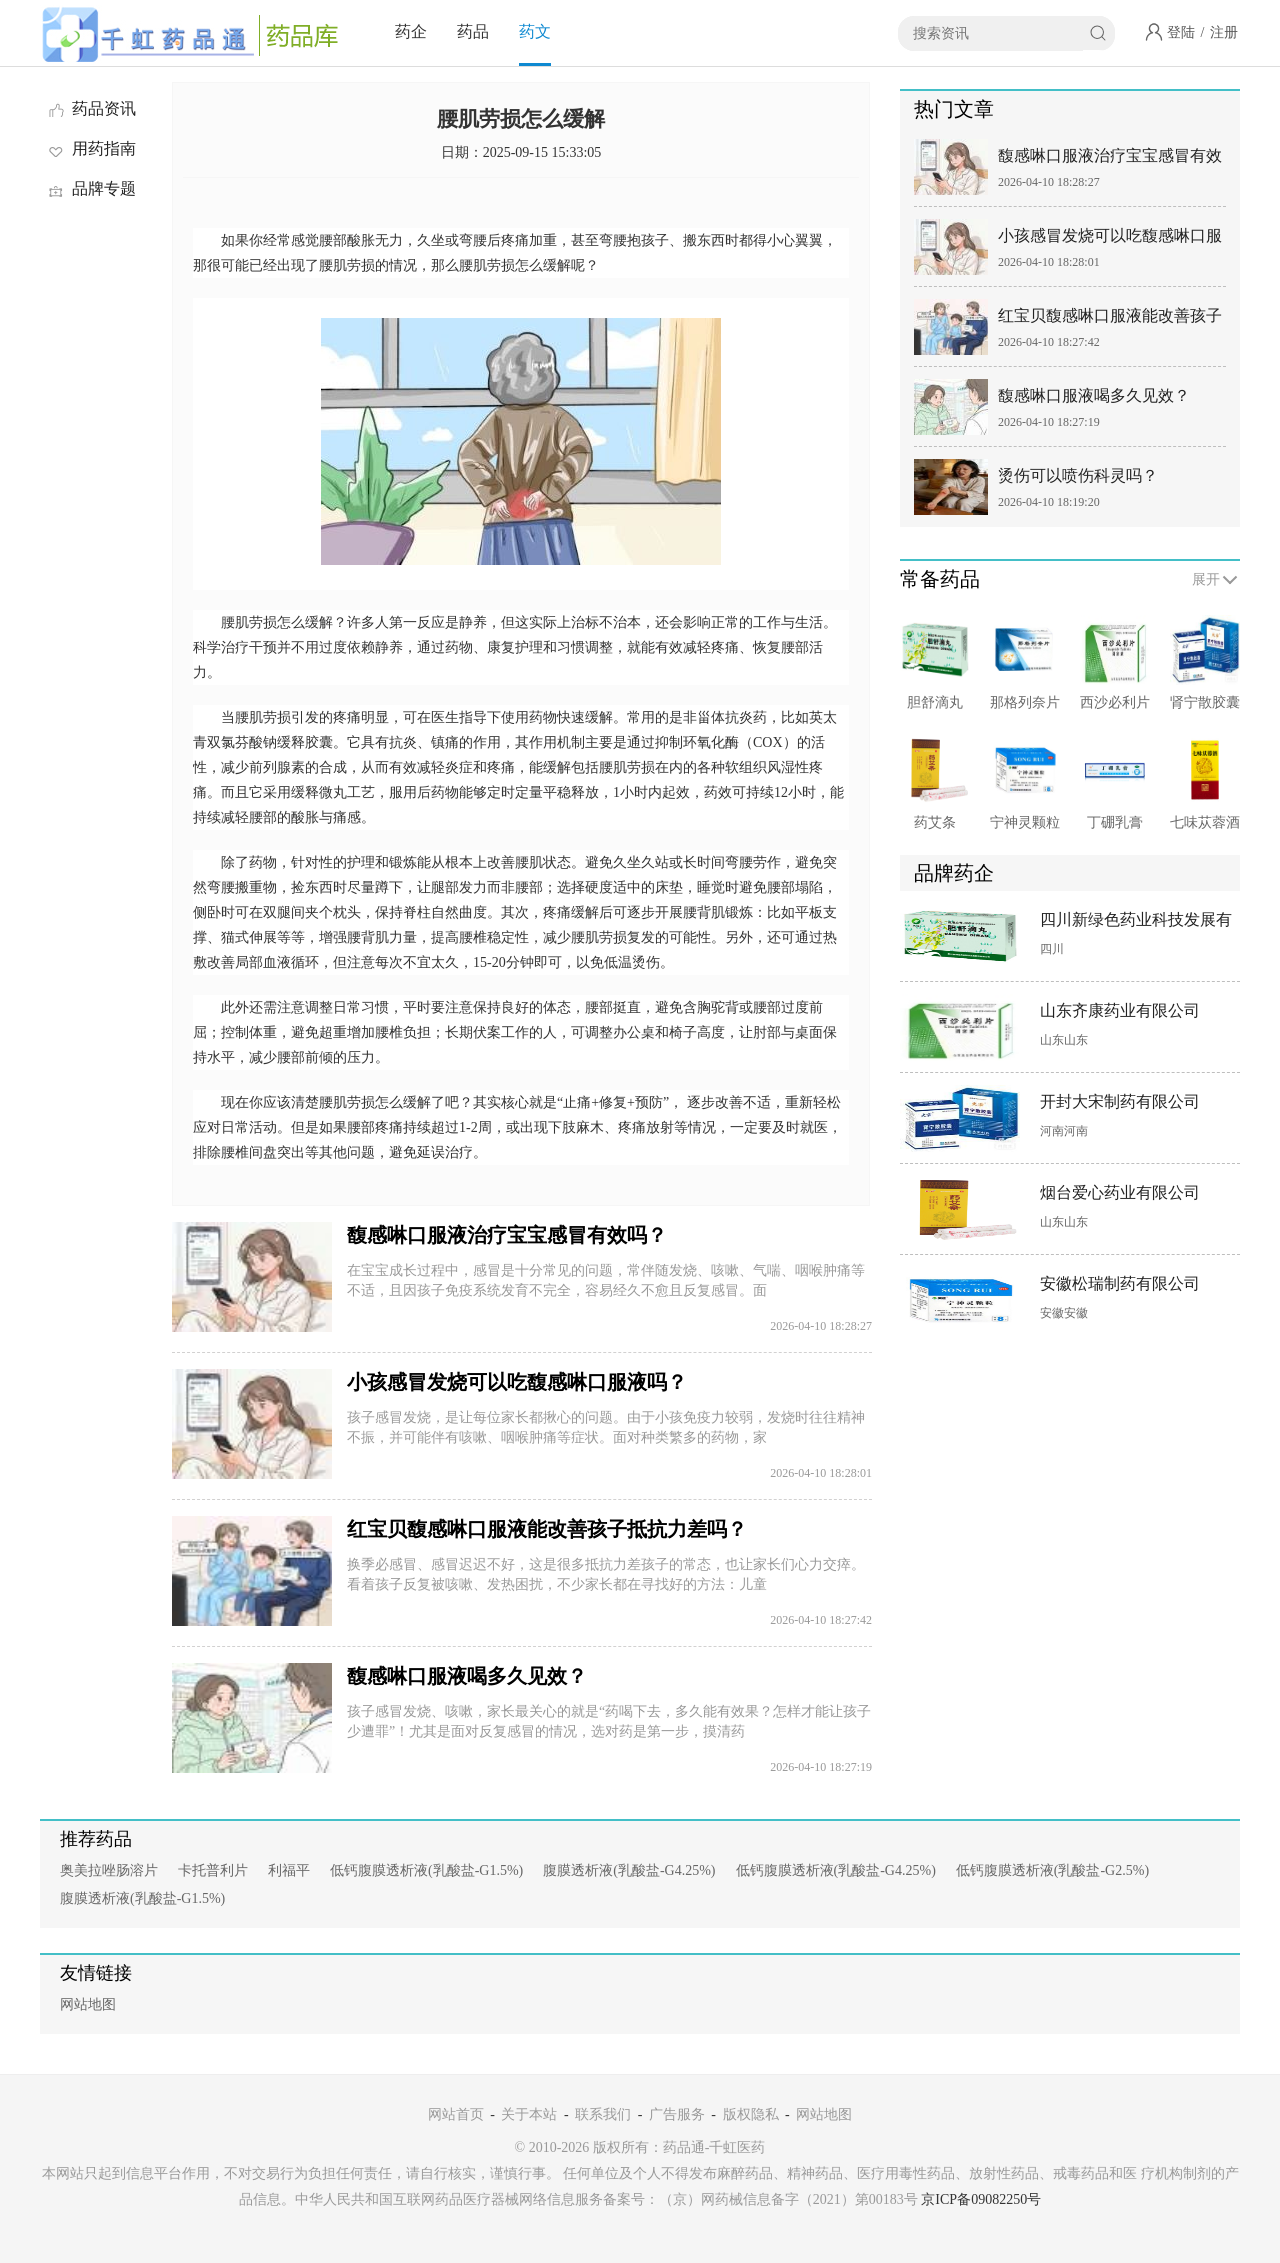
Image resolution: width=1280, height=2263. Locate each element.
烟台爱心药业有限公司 (1120, 1192)
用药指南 (91, 148)
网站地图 (88, 2004)
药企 (411, 31)
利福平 (289, 1870)
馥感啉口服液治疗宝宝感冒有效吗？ (507, 1235)
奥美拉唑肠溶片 (109, 1870)
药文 (535, 31)
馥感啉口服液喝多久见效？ (467, 1676)
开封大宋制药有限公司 (1120, 1101)
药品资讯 (91, 108)
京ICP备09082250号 (981, 2199)
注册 (1224, 32)
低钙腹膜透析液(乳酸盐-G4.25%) (836, 1870)
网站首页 (456, 2114)
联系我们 (603, 2114)
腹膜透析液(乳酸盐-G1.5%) (142, 1898)
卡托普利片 (213, 1870)
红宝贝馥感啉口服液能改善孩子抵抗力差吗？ (547, 1529)
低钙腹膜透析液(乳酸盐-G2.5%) (1052, 1870)
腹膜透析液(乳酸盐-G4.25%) (629, 1870)
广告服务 (677, 2114)
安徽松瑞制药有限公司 (1120, 1283)
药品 (473, 31)
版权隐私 (751, 2114)
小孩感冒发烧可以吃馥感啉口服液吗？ (517, 1382)
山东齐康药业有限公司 (1120, 1010)
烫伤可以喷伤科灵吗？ (1078, 475)
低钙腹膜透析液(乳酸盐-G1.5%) (426, 1870)
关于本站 (529, 2114)
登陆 (1181, 32)
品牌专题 (91, 188)
